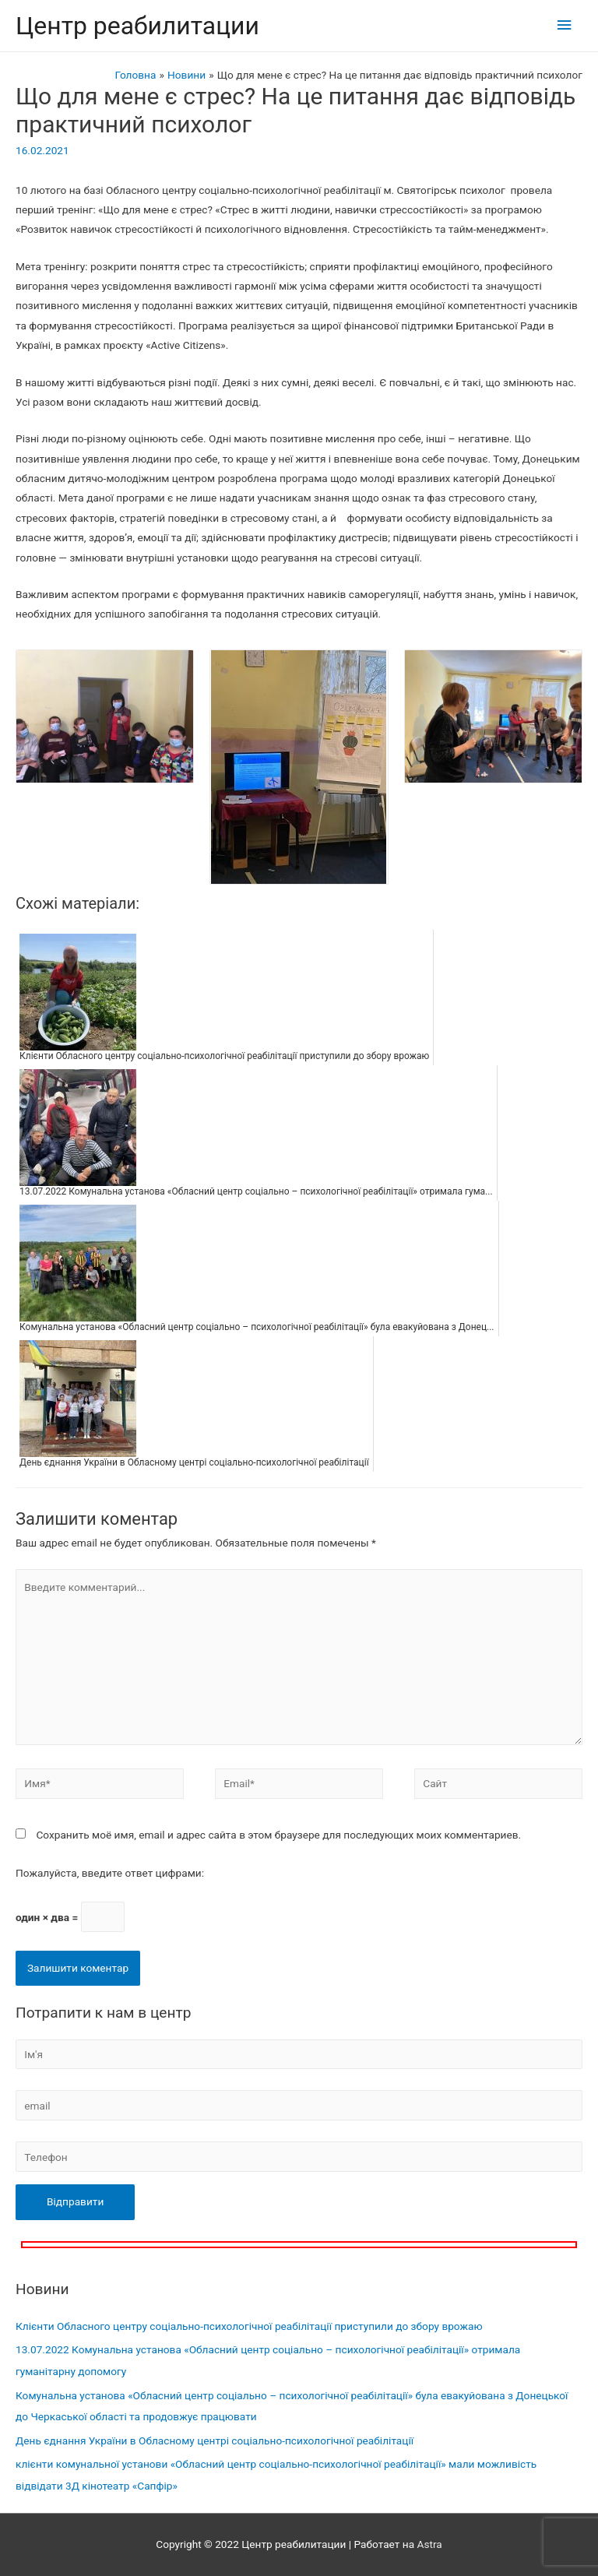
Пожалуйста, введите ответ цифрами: (110, 1873)
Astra (429, 2544)
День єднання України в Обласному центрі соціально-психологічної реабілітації (214, 2440)
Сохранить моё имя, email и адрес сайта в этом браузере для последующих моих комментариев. (278, 1834)
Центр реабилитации (137, 25)
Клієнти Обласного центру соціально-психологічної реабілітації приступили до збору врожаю (249, 2326)
